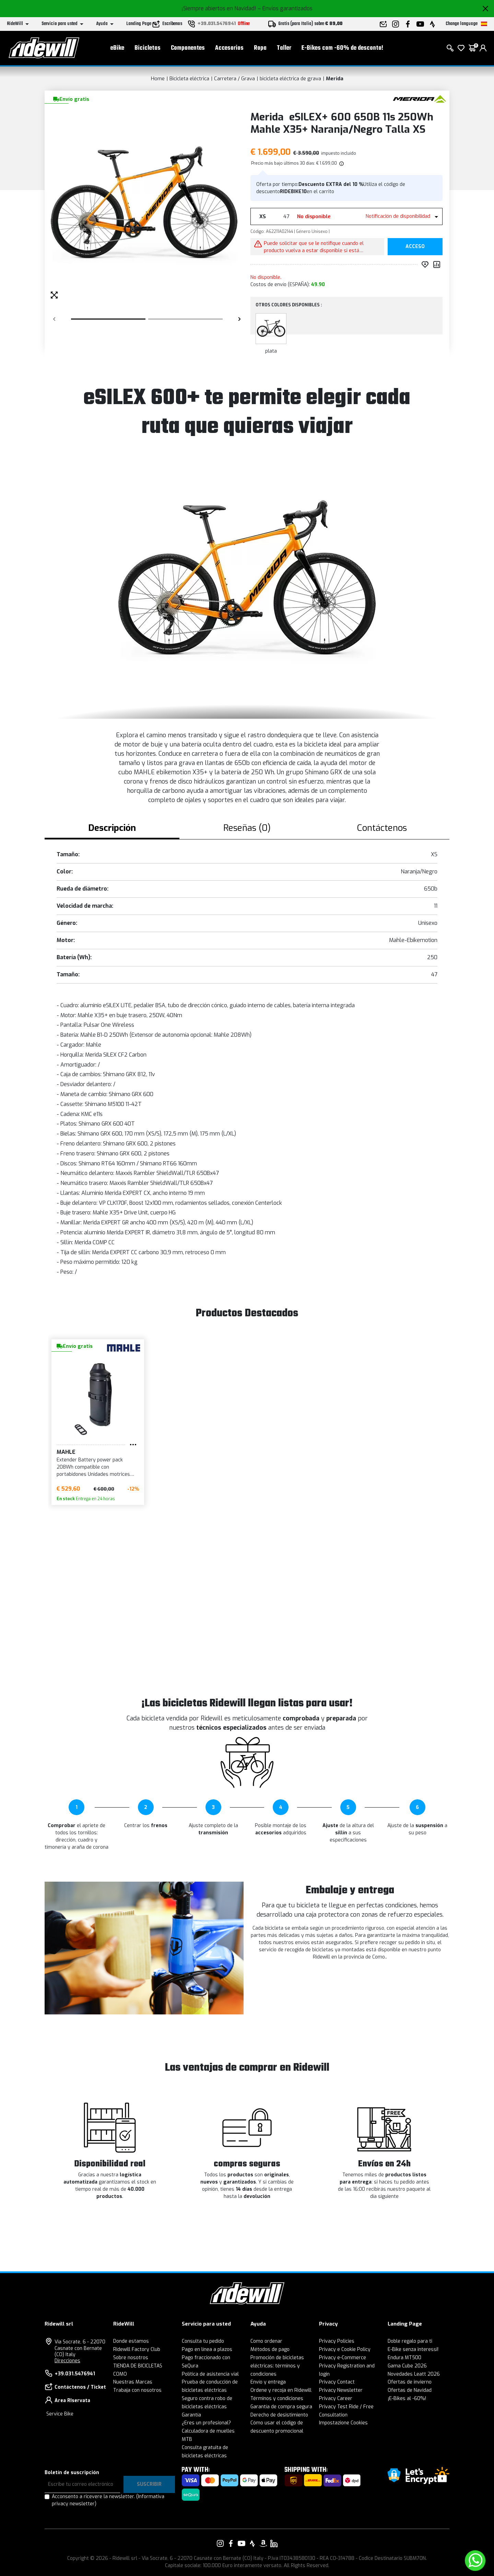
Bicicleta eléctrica (189, 78)
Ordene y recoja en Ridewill (280, 2390)
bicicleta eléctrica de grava (290, 78)
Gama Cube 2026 (407, 2366)
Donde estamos (131, 2341)
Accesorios (229, 48)
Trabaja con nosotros (137, 2390)
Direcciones (67, 2360)
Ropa (260, 48)
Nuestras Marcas (132, 2382)
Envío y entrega (268, 2382)
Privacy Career (335, 2398)
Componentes (188, 48)
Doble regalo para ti (410, 2341)
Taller (284, 48)
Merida (334, 78)
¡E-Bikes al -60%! (407, 2398)
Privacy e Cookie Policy (344, 2349)
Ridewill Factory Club (136, 2349)
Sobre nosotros (130, 2357)
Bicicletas (147, 48)
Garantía (191, 2415)
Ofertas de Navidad (410, 2390)
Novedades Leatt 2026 (414, 2374)
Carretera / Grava (234, 78)
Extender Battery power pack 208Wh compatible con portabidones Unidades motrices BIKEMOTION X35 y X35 (93, 1467)
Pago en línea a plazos (207, 2349)
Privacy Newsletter (341, 2390)
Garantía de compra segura (281, 2406)
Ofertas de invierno (410, 2382)
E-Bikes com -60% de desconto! (342, 48)
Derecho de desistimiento (279, 2415)
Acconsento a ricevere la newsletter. (108, 2500)
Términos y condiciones (276, 2398)
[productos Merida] (419, 98)
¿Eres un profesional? (206, 2423)
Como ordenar (266, 2341)
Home (158, 78)
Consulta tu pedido (203, 2341)
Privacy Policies (336, 2341)
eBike (117, 48)
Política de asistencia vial (210, 2374)
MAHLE (66, 1452)
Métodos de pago (270, 2349)
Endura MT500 (404, 2357)
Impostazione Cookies (343, 2423)
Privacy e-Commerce (342, 2357)
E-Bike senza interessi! (413, 2349)
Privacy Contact (337, 2382)
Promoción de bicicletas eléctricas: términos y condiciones (277, 2365)
